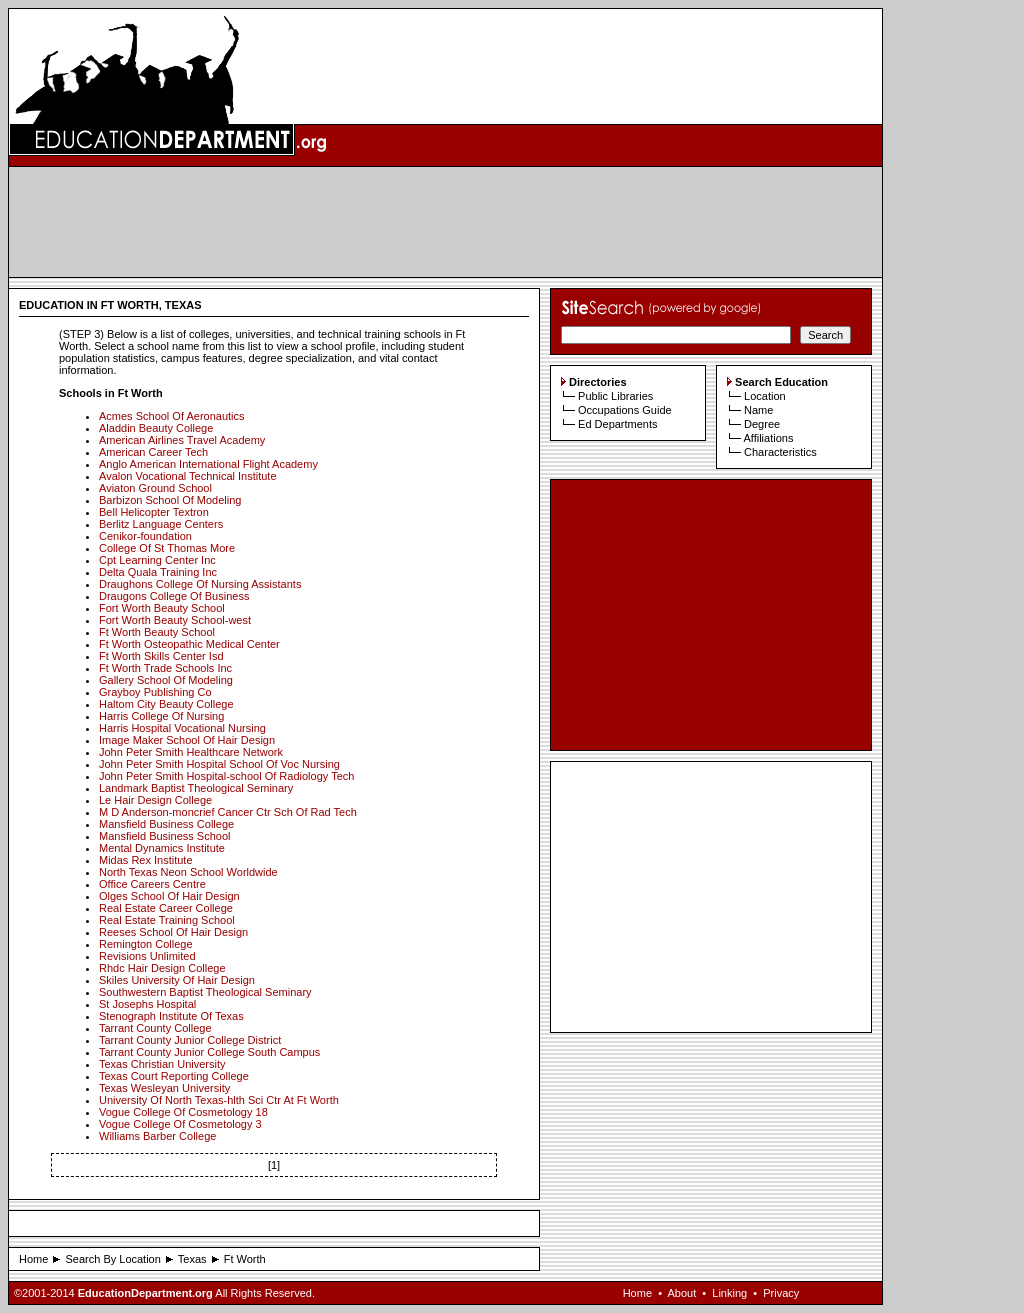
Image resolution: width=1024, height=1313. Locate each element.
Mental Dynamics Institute (162, 848)
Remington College (146, 944)
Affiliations (768, 438)
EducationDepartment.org (145, 1293)
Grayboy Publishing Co (155, 692)
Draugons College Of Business (174, 596)
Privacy (781, 1293)
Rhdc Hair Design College (162, 968)
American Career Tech (153, 452)
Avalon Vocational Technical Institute (188, 476)
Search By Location (112, 1259)
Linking (729, 1293)
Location (765, 396)
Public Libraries (615, 396)
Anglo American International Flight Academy (208, 464)
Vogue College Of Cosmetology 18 (183, 1112)
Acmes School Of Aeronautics (172, 416)
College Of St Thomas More (167, 548)
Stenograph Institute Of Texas (171, 1016)
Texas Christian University (162, 1064)
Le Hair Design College (155, 800)
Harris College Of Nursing (161, 716)
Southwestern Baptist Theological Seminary (205, 992)
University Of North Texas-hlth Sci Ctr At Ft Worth (219, 1100)
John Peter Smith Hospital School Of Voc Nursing (219, 764)
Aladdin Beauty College (156, 428)
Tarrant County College (155, 1028)
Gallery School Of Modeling (166, 680)
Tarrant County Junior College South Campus (209, 1052)
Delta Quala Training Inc (158, 572)
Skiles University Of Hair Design (177, 980)
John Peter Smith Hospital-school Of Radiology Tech (226, 776)
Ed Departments (617, 424)
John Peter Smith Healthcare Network (191, 752)
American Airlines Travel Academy (182, 440)
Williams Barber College (157, 1136)
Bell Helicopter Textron (154, 512)
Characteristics (780, 452)
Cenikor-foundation (145, 536)
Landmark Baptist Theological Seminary (196, 788)
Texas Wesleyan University (164, 1088)
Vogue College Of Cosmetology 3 (180, 1124)
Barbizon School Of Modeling (170, 500)
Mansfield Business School (164, 836)
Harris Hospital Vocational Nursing (182, 728)
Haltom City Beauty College (166, 704)
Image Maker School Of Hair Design (187, 740)
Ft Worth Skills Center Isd (161, 656)
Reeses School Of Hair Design (173, 932)
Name (758, 410)
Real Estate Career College (166, 908)
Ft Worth (245, 1259)
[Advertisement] (446, 222)
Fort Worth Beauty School (162, 608)
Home (33, 1259)
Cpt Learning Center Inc (157, 560)
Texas (192, 1259)
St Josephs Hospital (147, 1004)
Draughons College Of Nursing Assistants (200, 584)
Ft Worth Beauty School (157, 632)
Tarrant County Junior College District (190, 1040)
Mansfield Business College (166, 824)
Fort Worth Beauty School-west (175, 620)
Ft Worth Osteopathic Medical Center (189, 644)
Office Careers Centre (152, 884)
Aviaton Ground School (155, 488)
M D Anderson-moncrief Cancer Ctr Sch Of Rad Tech (228, 812)
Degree (762, 424)
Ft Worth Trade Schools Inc (165, 668)
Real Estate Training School (167, 920)
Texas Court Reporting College (174, 1076)
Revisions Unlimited (147, 956)
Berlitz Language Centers (161, 524)
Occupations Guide (625, 410)
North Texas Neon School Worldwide (188, 872)
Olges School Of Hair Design (169, 896)
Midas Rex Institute (146, 860)
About (681, 1293)
